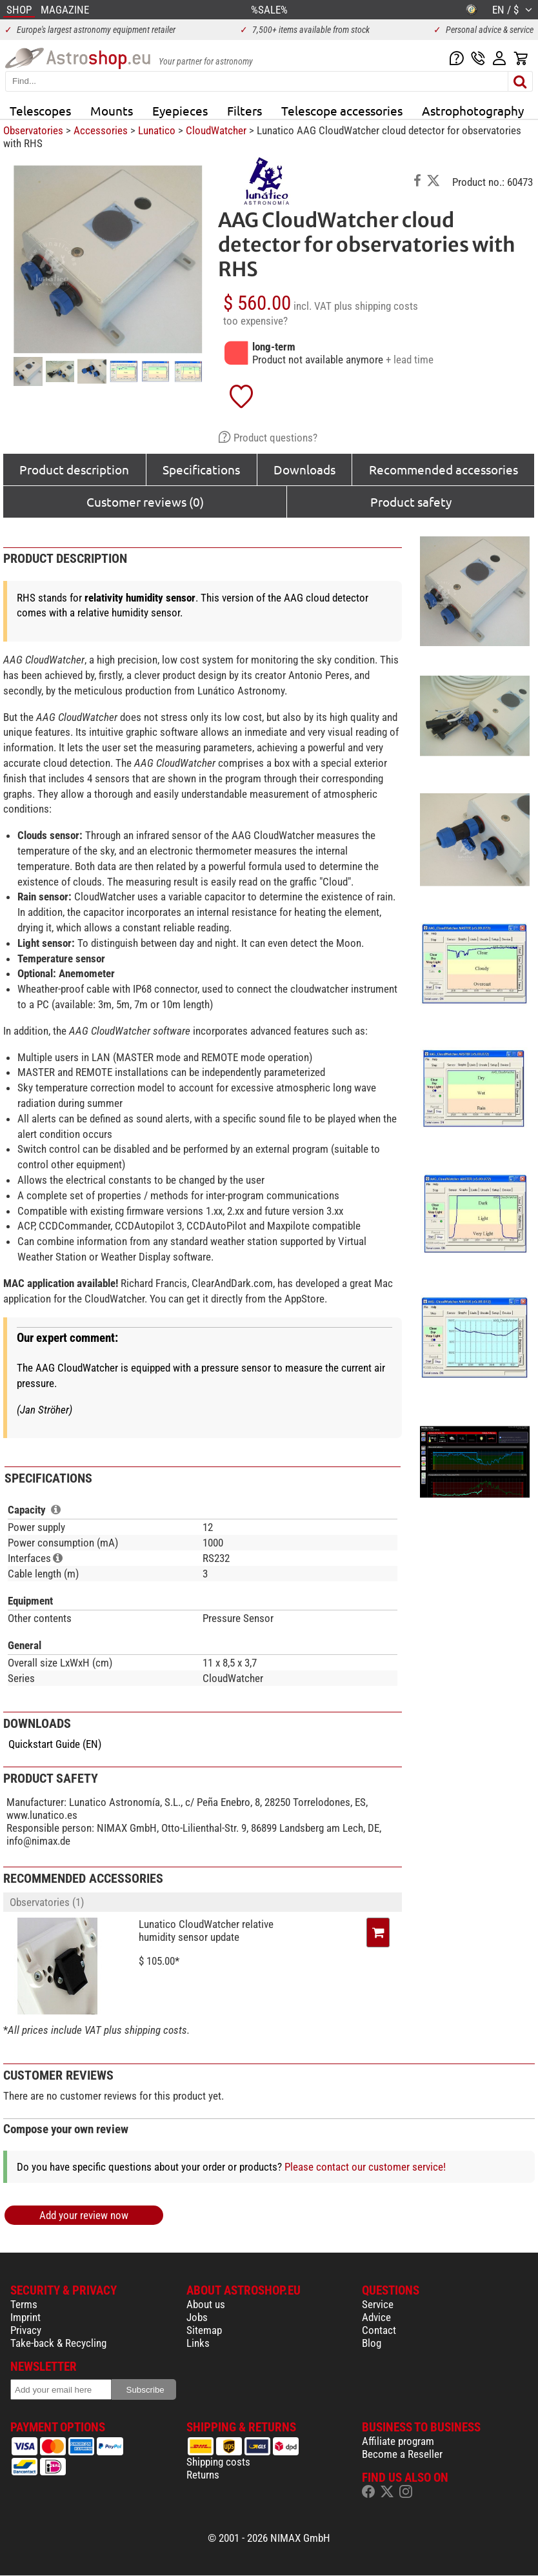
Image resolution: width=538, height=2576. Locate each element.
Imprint (25, 2317)
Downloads (304, 469)
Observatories (33, 130)
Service (378, 2304)
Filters (244, 110)
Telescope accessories (342, 110)
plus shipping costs (376, 305)
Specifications (201, 469)
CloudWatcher (216, 130)
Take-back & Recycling (58, 2343)
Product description (74, 469)
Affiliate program (398, 2441)
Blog (371, 2343)
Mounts (111, 110)
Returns (202, 2474)
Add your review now (83, 2215)
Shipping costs (218, 2461)
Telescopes (40, 110)
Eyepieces (180, 110)
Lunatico (156, 130)
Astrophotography (473, 110)
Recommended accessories (443, 469)
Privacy (25, 2330)
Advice (376, 2317)
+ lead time (409, 359)
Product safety (411, 501)
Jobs (197, 2317)
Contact (379, 2330)
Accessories (101, 130)
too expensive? (255, 320)
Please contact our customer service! (365, 2166)
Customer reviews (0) (145, 501)
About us (205, 2304)
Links (198, 2343)
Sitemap (204, 2330)
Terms (23, 2304)
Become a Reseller (402, 2454)
